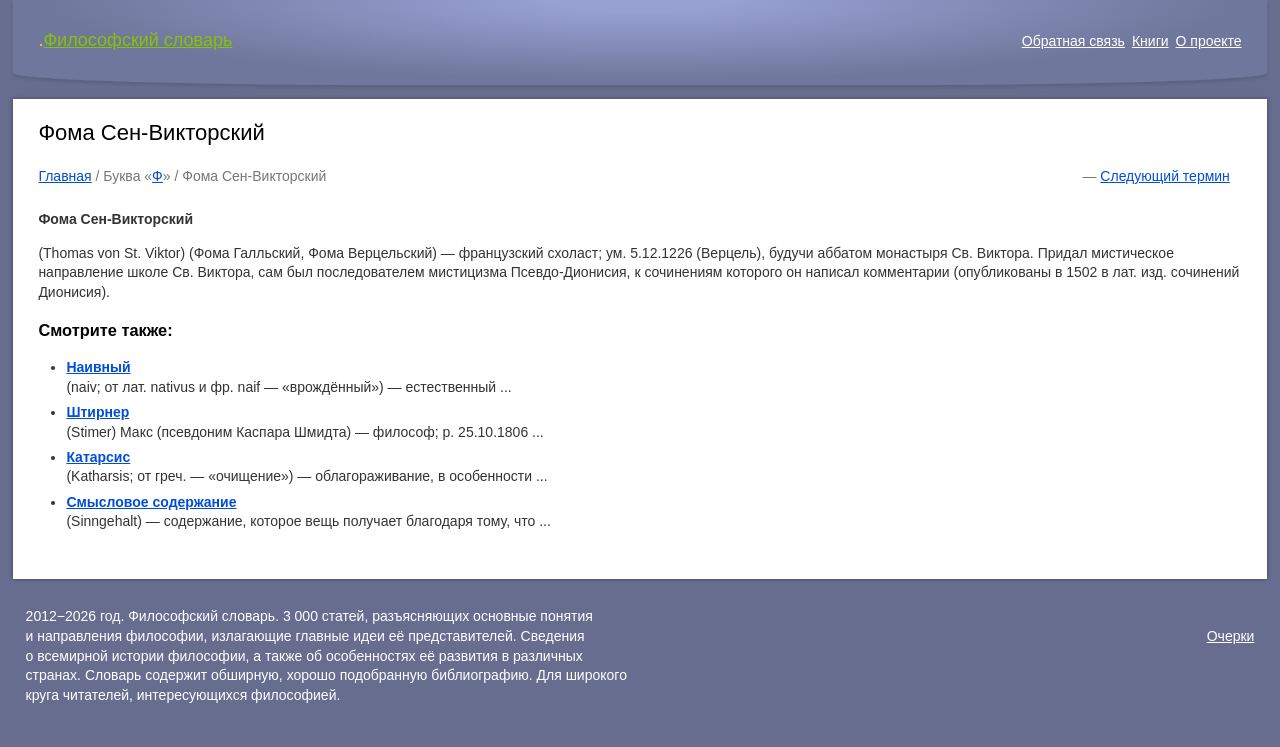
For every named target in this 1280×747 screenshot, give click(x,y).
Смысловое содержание (151, 502)
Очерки (1231, 636)
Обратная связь (1073, 41)
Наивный (98, 367)
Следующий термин (1164, 176)
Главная (64, 176)
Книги (1150, 41)
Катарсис (98, 457)
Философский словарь (137, 40)
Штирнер (97, 412)
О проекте (1209, 41)
